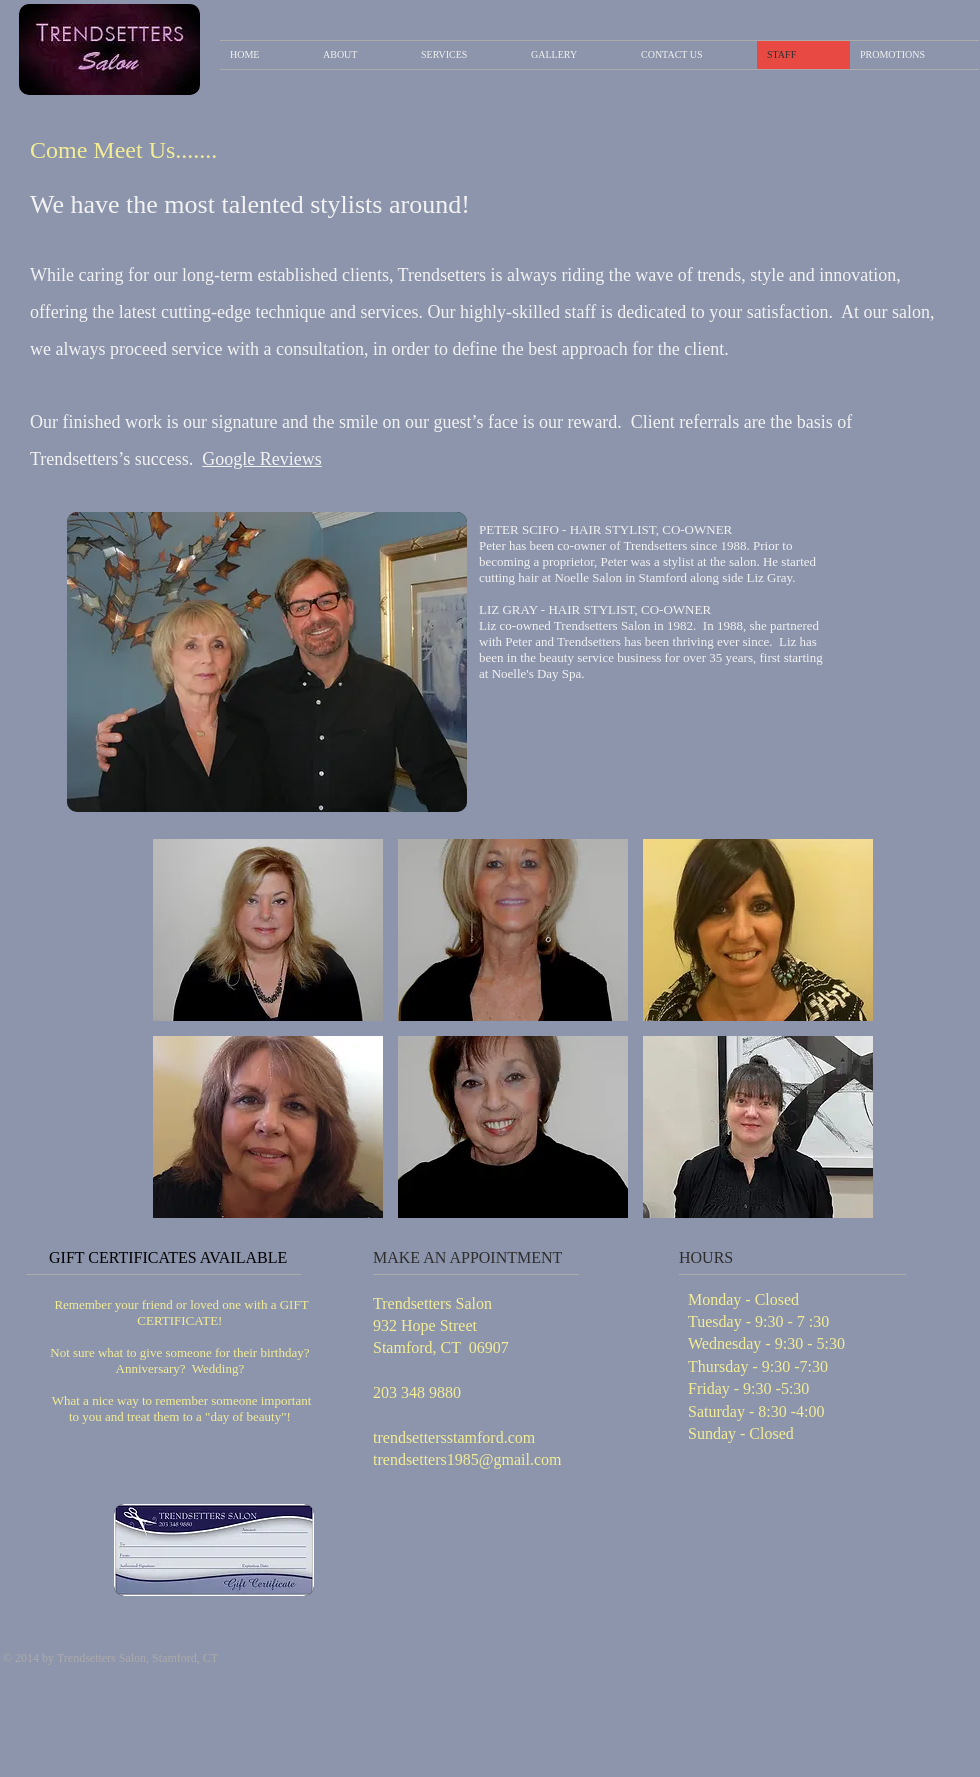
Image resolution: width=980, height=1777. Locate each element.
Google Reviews (261, 459)
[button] (268, 930)
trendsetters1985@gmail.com (467, 1459)
